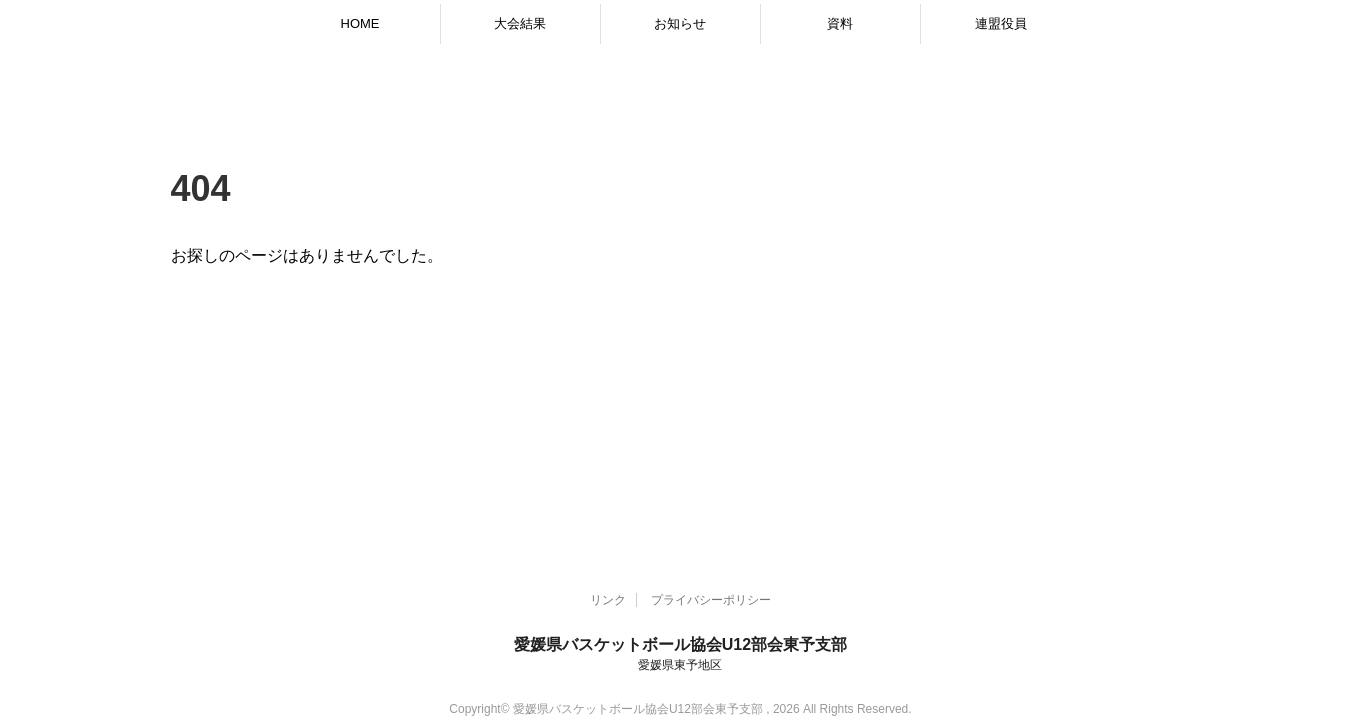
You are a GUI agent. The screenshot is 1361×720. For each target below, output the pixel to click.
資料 (840, 23)
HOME (360, 23)
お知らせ (680, 23)
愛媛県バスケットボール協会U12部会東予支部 (680, 644)
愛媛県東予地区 (680, 665)
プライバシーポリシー (711, 600)
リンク (608, 600)
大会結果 (520, 23)
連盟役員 (1001, 23)
